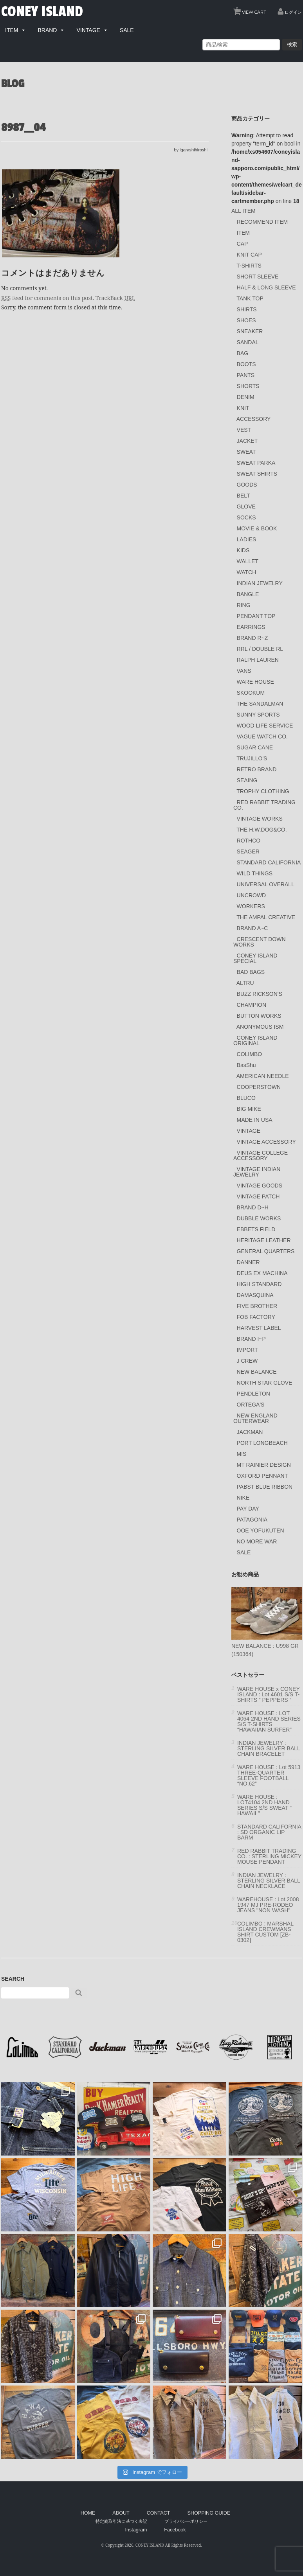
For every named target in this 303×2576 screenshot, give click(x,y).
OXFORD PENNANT (262, 1476)
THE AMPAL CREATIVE (265, 917)
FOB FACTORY (256, 1317)
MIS (242, 1454)
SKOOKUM (251, 693)
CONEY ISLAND (42, 11)
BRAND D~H (253, 1207)
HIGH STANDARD (259, 1284)
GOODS (247, 484)
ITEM (243, 233)
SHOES (246, 320)
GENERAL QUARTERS (266, 1251)
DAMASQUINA (255, 1295)
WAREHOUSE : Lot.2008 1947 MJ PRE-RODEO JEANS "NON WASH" (268, 1904)
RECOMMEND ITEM (262, 222)
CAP (242, 244)
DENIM (245, 397)
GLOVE (246, 506)
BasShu (246, 1065)
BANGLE (248, 594)
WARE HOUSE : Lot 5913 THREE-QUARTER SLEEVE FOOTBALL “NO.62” (268, 1775)
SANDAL (248, 342)
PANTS (246, 375)
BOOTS (246, 364)
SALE (244, 1552)
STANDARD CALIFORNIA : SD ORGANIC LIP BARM (269, 1832)
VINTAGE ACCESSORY (266, 1142)
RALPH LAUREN (258, 660)
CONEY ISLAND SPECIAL (255, 958)
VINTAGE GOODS (259, 1185)
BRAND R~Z (252, 638)
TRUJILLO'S (251, 758)
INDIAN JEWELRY (260, 583)
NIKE (243, 1498)
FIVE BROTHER (257, 1306)
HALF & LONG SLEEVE (266, 287)
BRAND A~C (252, 928)
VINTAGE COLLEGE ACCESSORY (260, 1155)
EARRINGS (251, 627)
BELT (243, 495)
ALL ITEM (243, 211)
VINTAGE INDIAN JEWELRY (256, 1172)
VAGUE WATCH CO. (262, 736)
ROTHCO (249, 840)
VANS (244, 671)
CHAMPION (251, 1005)
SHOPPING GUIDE (208, 2513)
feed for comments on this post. (47, 298)
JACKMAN (250, 1432)
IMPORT (247, 1350)
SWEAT (246, 452)
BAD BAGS (251, 972)
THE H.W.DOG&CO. (261, 829)
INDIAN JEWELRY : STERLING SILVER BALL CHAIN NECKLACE (268, 1880)
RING (244, 605)
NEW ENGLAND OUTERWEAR (255, 1418)
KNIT (243, 408)
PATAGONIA (252, 1519)
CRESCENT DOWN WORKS (259, 942)
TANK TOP (249, 298)
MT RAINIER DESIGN (264, 1465)
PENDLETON (253, 1393)
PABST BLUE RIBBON (265, 1487)
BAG (243, 353)
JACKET (247, 441)
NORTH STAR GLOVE (264, 1383)
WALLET (248, 561)
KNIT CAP (249, 254)
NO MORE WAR (257, 1541)
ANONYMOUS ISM (260, 1027)
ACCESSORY (253, 419)
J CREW (247, 1361)
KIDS (243, 550)
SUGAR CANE (255, 747)
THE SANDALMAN (259, 704)
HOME (88, 2513)
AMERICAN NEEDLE (262, 1076)
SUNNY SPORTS (258, 714)
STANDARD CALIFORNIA (269, 862)
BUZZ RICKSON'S (259, 994)
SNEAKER (250, 331)
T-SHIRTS (249, 265)
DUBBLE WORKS (259, 1218)
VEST (244, 430)
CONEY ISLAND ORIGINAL (255, 1040)
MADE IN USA (254, 1120)
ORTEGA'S (251, 1404)
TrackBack (115, 298)
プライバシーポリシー (185, 2521)
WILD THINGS (255, 873)
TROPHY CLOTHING (262, 791)
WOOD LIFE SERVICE (265, 725)
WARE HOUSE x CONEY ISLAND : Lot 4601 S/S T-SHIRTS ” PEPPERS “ (268, 1694)
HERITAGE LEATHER (264, 1240)
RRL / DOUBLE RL (260, 649)
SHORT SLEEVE (258, 276)
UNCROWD (251, 895)
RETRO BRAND (257, 769)
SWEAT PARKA (256, 463)
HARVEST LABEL (259, 1328)
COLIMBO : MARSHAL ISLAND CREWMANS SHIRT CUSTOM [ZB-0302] (265, 1931)
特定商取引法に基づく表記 (121, 2521)
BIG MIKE (249, 1109)
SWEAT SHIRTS (257, 474)
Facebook (175, 2530)
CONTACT (158, 2513)
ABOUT (120, 2513)
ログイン (293, 12)
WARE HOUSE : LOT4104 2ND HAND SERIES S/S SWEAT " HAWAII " (264, 1805)
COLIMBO (249, 1054)
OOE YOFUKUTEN (260, 1530)
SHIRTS (247, 309)
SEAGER (248, 851)
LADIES (246, 539)
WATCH (246, 572)
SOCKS (246, 517)
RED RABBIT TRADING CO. (264, 805)
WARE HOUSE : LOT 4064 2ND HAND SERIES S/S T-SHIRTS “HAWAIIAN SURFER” (269, 1721)
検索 (292, 44)
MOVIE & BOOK (257, 528)
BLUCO (246, 1098)
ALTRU (245, 983)
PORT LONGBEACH (262, 1443)
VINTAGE (248, 1131)
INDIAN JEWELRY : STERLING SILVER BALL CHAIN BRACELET (268, 1748)
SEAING (247, 780)
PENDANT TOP (256, 616)
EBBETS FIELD (256, 1229)
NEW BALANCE (257, 1372)
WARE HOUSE (255, 682)
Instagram (136, 2530)
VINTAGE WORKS (260, 819)
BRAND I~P (251, 1339)
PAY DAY (248, 1508)
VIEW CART (251, 10)
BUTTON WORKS (259, 1016)
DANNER (248, 1262)
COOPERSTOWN (259, 1087)
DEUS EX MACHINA (262, 1273)
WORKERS (251, 906)
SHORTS (248, 386)
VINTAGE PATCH (258, 1196)
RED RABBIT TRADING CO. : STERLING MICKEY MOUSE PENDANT (269, 1856)
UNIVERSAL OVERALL (265, 884)
